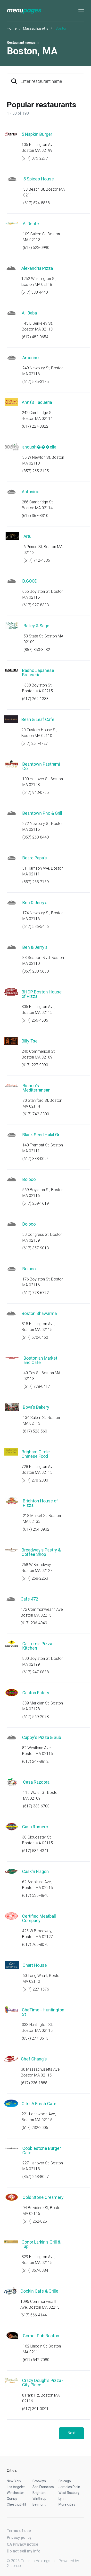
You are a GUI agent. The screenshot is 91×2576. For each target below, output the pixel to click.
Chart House (35, 1965)
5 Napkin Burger (37, 134)
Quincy (12, 2498)
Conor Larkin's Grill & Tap (41, 2244)
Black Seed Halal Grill (42, 1134)
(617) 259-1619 (35, 1203)
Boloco (29, 1179)
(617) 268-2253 (35, 1578)
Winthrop (39, 2498)
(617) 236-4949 (34, 1623)
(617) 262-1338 (35, 698)
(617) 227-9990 (35, 1065)
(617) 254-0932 (36, 1529)
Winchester (15, 2493)
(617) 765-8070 (35, 1944)
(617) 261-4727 (34, 743)
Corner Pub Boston (41, 2335)
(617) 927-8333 (35, 605)
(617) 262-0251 (36, 2221)
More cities (66, 2504)
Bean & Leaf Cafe (37, 719)
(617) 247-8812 (35, 1761)
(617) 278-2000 (35, 1480)
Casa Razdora (36, 1782)
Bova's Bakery (36, 1407)
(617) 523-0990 (36, 247)
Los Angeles (16, 2487)
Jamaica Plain (69, 2487)
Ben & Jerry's (35, 902)
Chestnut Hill (16, 2504)
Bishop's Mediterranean (36, 1088)
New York (14, 2481)
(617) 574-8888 (36, 203)
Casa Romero (35, 1826)
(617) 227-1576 (36, 1989)
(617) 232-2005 (35, 2127)
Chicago (64, 2481)
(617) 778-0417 (37, 1386)
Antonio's (31, 491)
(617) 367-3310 (35, 515)
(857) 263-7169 (35, 882)
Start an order (74, 141)
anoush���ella (39, 446)
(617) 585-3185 (35, 381)
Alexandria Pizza (37, 268)
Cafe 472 (29, 1599)
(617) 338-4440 (34, 292)
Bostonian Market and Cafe (40, 1360)
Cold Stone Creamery (43, 2197)
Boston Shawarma (39, 1313)
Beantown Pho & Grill (42, 813)
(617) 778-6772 (35, 1292)
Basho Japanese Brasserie (38, 672)
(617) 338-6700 (36, 1806)
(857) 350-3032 (37, 649)
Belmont (39, 2504)
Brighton (39, 2493)
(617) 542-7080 (36, 2359)
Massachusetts (35, 28)
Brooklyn (39, 2481)
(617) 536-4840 (35, 1895)
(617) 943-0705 (35, 792)
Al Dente (31, 223)
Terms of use (19, 2530)
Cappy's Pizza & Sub (41, 1737)
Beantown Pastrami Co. (41, 766)
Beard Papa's (34, 857)
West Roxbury (69, 2493)
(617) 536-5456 (35, 926)
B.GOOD (29, 581)
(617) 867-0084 (35, 2270)
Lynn (62, 2498)
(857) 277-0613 (35, 2038)
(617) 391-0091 (35, 2409)
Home (12, 28)
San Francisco (43, 2487)
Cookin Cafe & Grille (39, 2291)
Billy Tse (30, 1040)
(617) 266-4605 (35, 1020)
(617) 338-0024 (35, 1158)
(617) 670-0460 (35, 1337)
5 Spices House (38, 178)
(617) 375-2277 (35, 158)
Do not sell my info (24, 2551)
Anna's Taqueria (37, 402)
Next (71, 2433)
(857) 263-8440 (35, 837)
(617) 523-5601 (36, 1431)
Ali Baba (29, 312)
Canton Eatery (35, 1692)
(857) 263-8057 (35, 2176)
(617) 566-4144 (33, 2315)
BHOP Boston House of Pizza (42, 994)
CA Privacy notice (22, 2544)
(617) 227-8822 (35, 426)
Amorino (30, 357)
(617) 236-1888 (34, 2083)
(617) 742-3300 (36, 1114)
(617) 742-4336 (37, 560)
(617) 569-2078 (35, 1716)
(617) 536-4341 (35, 1850)
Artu (28, 536)
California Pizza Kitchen (37, 1646)
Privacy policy (19, 2537)
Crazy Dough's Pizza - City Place (43, 2382)
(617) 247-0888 (35, 1672)
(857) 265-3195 (35, 471)
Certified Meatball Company (39, 1918)
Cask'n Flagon (35, 1871)
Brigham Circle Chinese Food (36, 1454)
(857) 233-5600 (35, 971)
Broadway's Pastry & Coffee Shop (41, 1552)
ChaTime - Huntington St (43, 2012)
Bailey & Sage (36, 625)
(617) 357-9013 (35, 1248)
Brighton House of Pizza (40, 1503)
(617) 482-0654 (35, 337)
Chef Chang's (34, 2058)
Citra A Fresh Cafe (39, 2103)
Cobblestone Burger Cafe (41, 2150)
